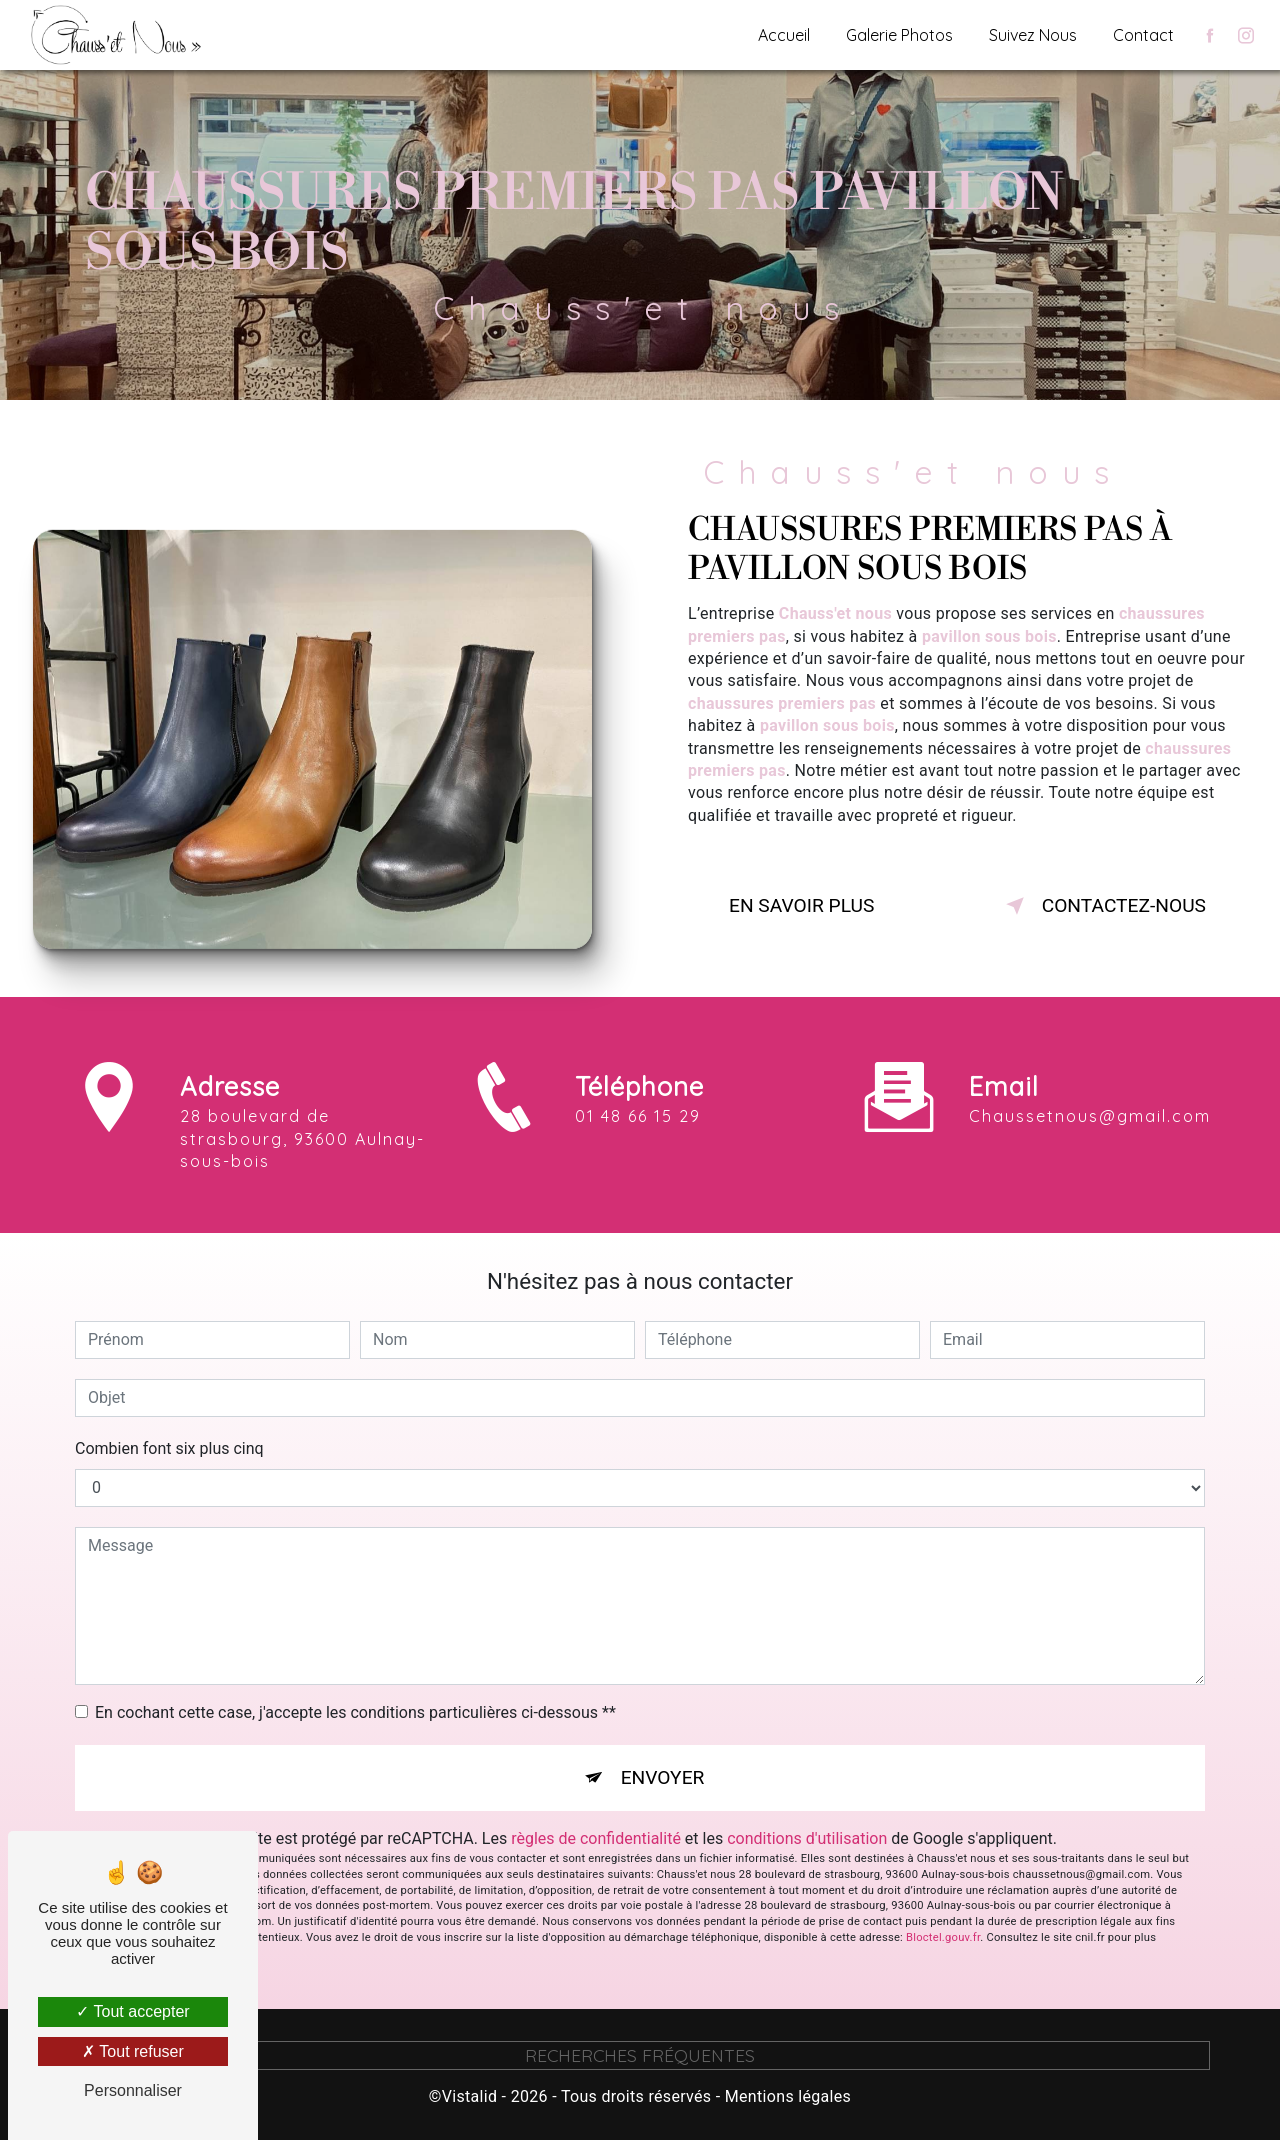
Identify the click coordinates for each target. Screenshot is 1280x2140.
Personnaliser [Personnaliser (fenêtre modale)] (133, 2090)
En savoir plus (801, 905)
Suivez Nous (1033, 35)
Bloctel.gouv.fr (943, 1937)
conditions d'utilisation (807, 1838)
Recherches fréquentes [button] (640, 2055)
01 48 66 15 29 (638, 1159)
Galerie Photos (899, 35)
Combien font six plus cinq (169, 1448)
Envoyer (663, 1777)
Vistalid (470, 2096)
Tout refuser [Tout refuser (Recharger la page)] (133, 2051)
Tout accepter (132, 2011)
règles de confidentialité (596, 1838)
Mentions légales (788, 2096)
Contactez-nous (1102, 906)
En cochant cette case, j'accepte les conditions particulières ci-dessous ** (355, 1712)
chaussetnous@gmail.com (1090, 1074)
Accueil (784, 35)
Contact (1143, 35)
